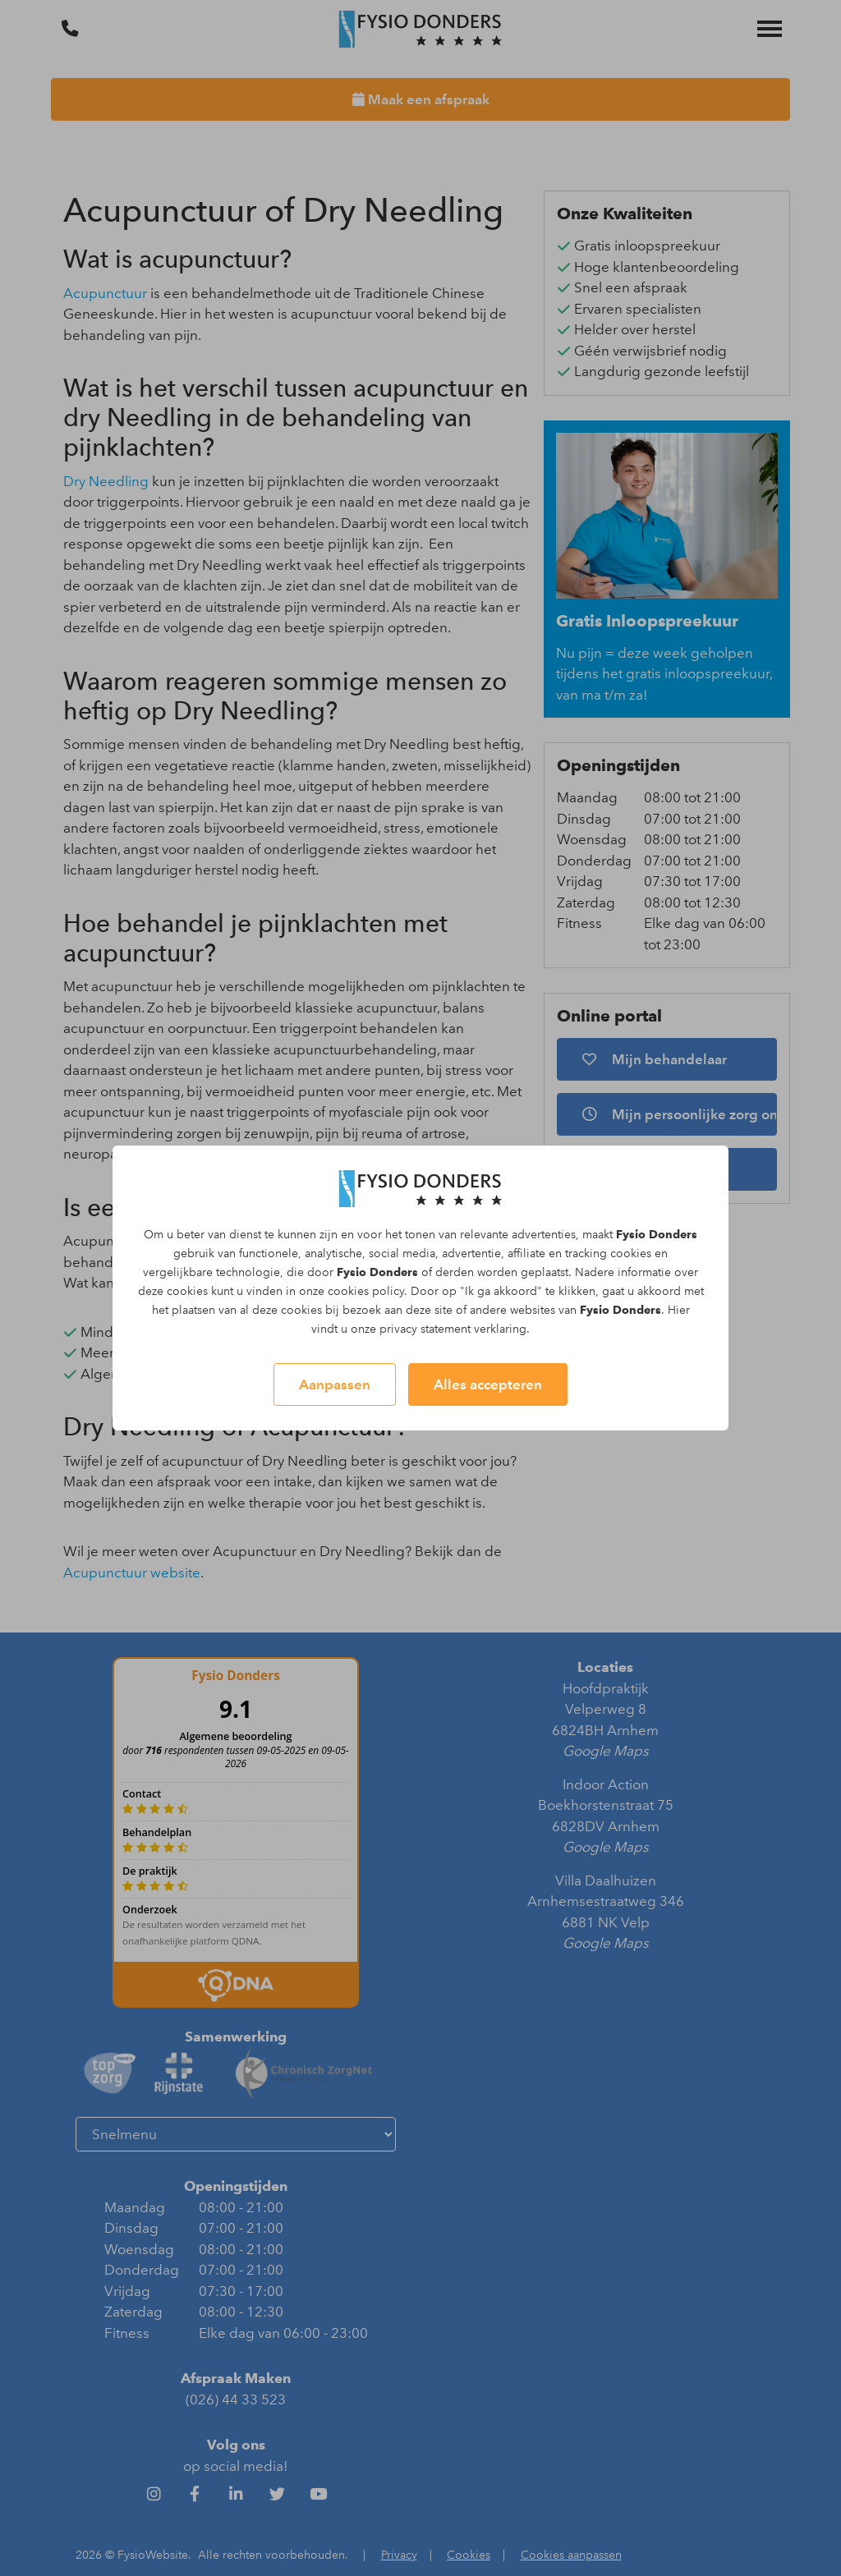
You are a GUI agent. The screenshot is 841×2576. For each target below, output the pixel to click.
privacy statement (425, 1329)
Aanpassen (334, 1384)
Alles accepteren (488, 1384)
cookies (630, 1253)
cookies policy (366, 1291)
